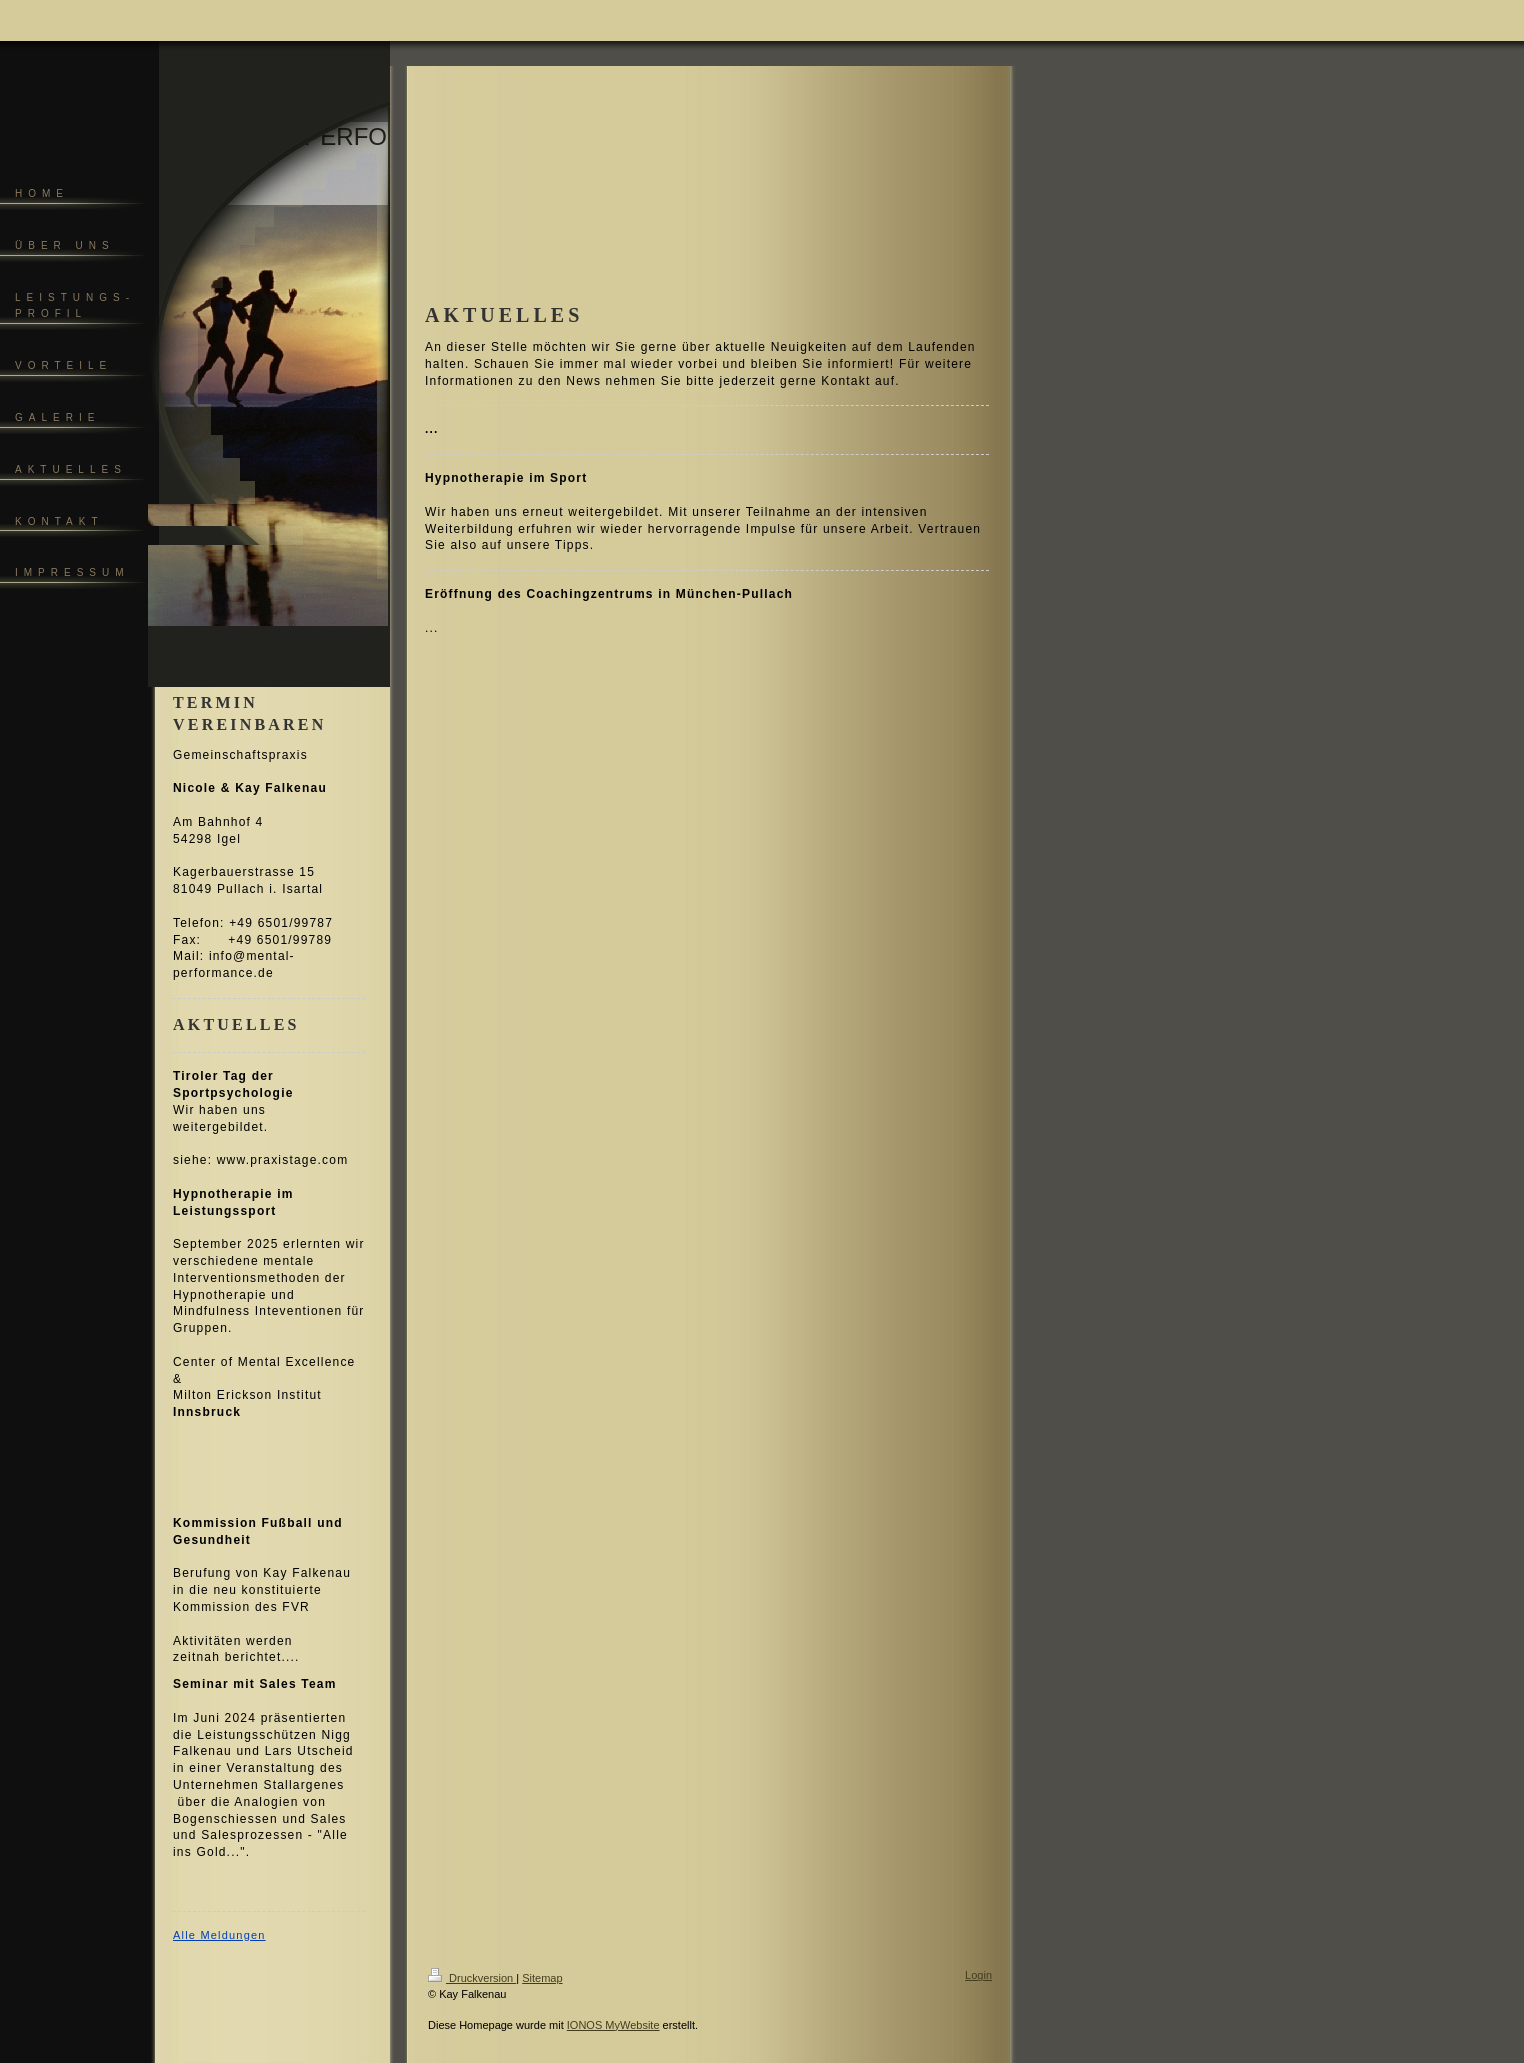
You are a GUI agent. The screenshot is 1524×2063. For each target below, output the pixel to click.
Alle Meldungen (219, 1935)
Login (978, 1975)
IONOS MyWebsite (613, 2025)
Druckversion (472, 1978)
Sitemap (542, 1978)
